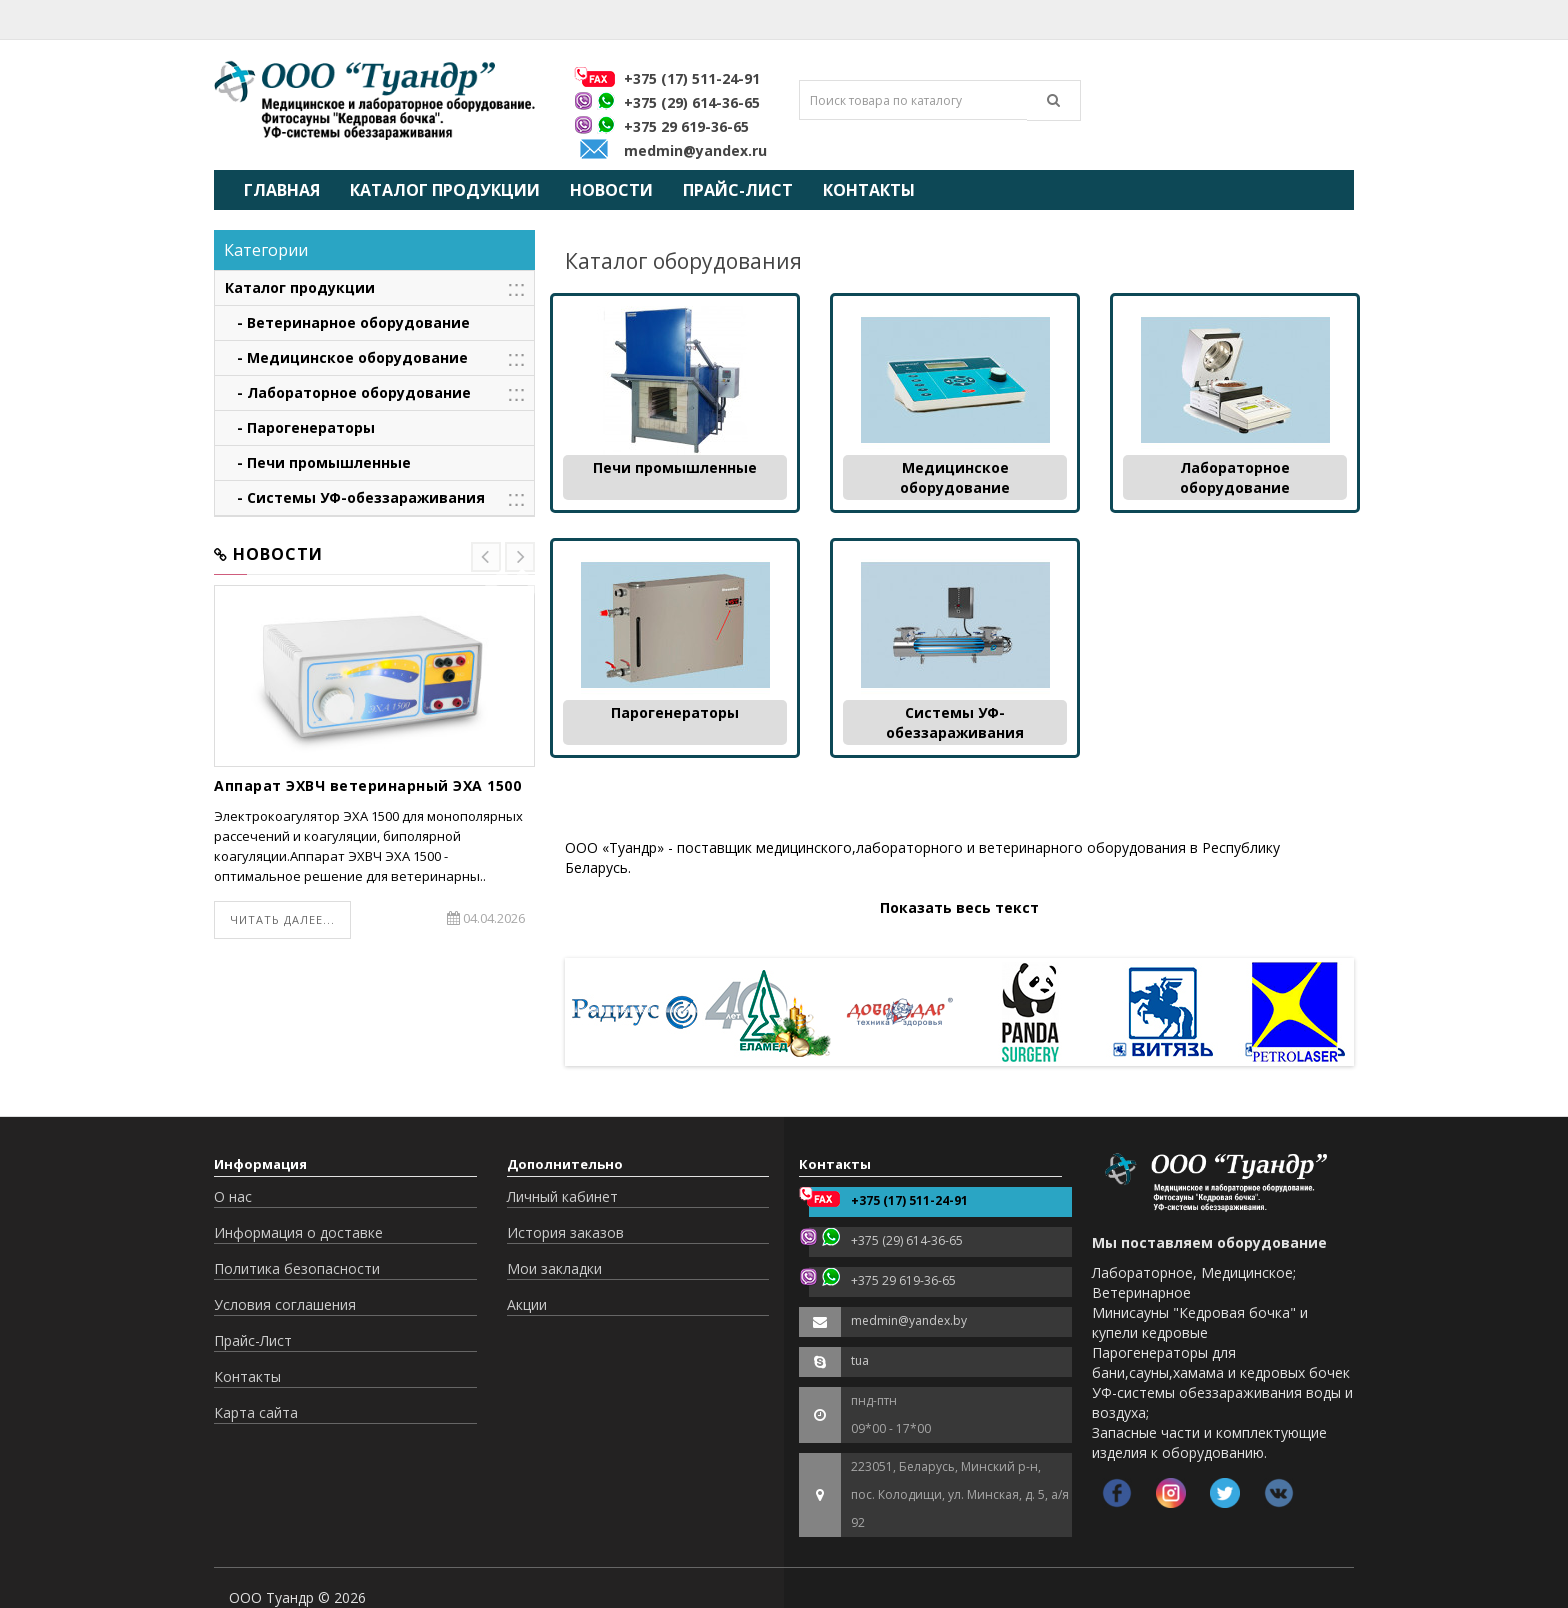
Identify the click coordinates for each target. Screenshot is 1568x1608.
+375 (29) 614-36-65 (692, 102)
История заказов (565, 1232)
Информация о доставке (298, 1232)
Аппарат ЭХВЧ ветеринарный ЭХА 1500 (367, 785)
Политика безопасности (297, 1268)
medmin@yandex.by (909, 1320)
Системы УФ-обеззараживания (955, 722)
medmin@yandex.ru (695, 150)
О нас (233, 1196)
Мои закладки (554, 1268)
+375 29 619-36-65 (686, 126)
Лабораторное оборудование (1235, 477)
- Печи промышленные (318, 462)
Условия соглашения (285, 1304)
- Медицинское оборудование (346, 357)
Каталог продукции (445, 190)
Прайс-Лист (738, 190)
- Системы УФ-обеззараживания (355, 497)
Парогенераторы (675, 712)
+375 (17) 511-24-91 (692, 78)
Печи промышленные (675, 467)
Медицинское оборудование (955, 477)
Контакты (869, 190)
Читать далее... (282, 919)
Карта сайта (256, 1412)
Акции (527, 1304)
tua (860, 1360)
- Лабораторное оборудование (348, 392)
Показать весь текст (959, 907)
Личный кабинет (562, 1196)
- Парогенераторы (300, 427)
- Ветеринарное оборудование (347, 322)
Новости (611, 190)
